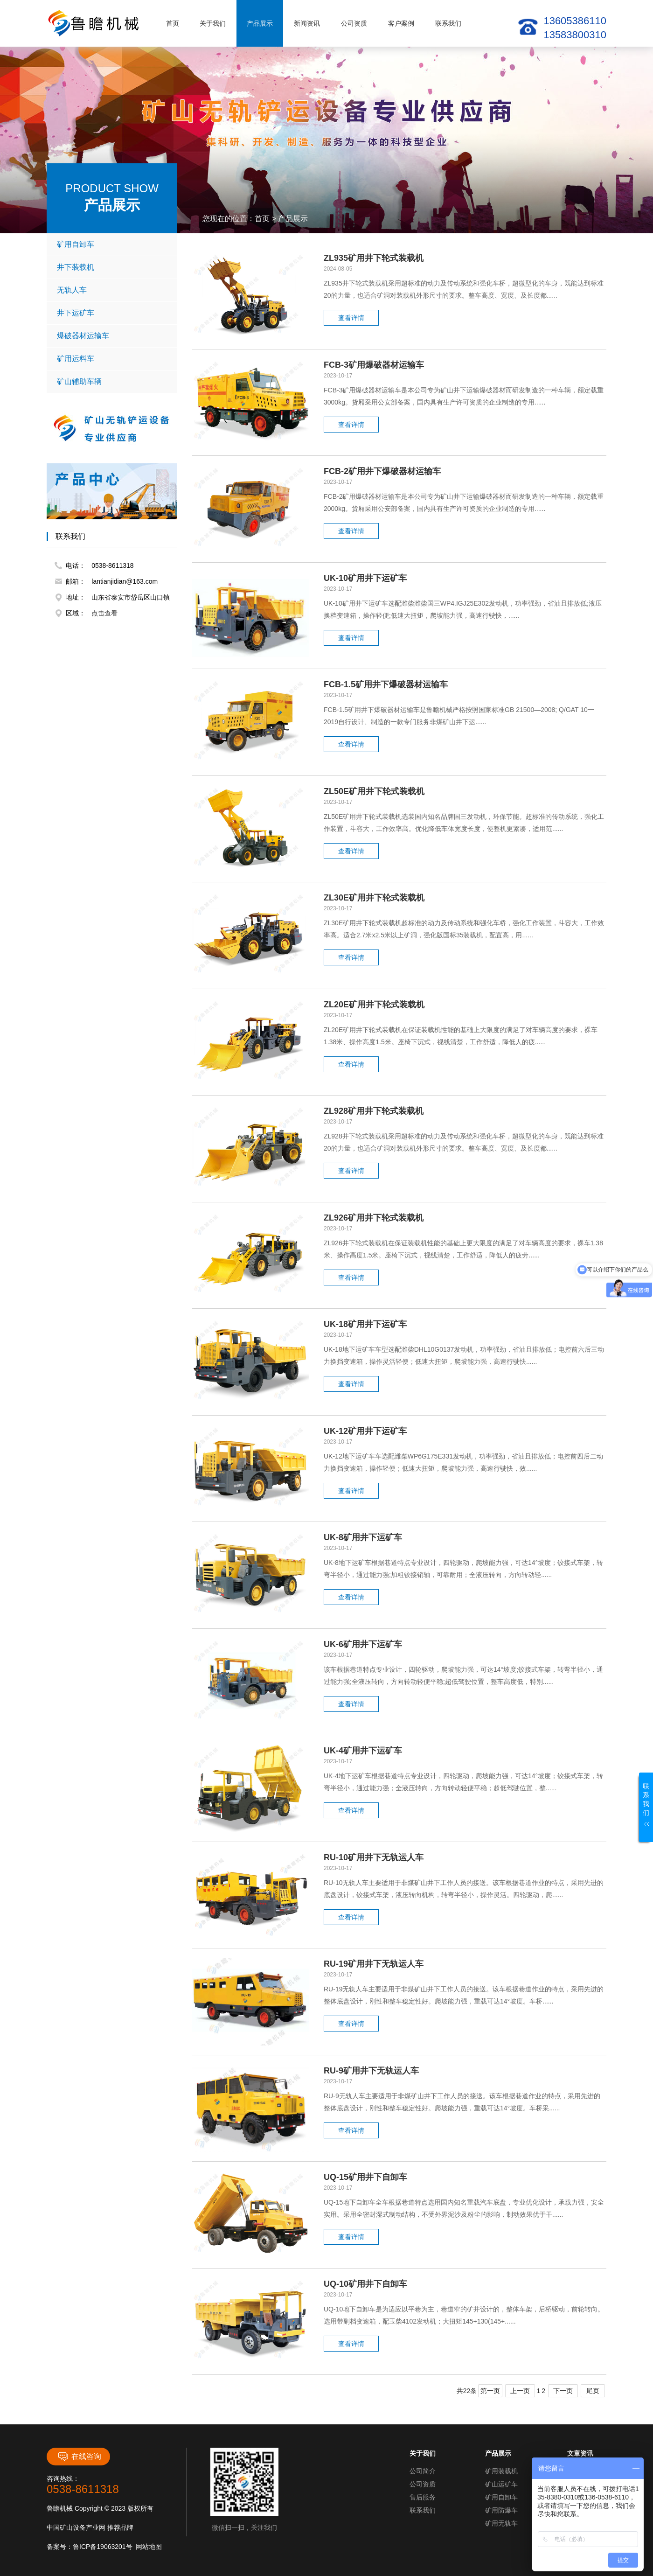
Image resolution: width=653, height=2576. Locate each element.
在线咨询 (78, 2456)
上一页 (520, 2390)
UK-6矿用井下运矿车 (363, 1644)
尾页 (592, 2390)
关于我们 (213, 23)
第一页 (490, 2390)
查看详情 (351, 317)
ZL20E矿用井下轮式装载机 (374, 1004)
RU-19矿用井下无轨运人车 (374, 1964)
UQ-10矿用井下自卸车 (365, 2284)
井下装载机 (113, 267)
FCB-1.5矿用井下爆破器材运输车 (386, 684)
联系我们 (448, 23)
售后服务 (423, 2497)
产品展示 (260, 23)
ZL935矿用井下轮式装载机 (374, 258)
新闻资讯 (307, 23)
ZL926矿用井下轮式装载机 (374, 1217)
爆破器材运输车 (113, 336)
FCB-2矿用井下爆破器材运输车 (382, 471)
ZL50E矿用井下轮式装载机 (374, 791)
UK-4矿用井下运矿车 (363, 1750)
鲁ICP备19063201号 (102, 2546)
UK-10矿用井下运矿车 (365, 578)
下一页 (563, 2390)
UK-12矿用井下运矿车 (365, 1431)
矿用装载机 (501, 2471)
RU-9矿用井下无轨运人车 (371, 2070)
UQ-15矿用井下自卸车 (365, 2177)
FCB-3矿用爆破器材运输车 (374, 365)
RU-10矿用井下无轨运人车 (374, 1857)
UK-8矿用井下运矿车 (363, 1537)
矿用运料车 (113, 359)
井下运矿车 (113, 313)
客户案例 (401, 23)
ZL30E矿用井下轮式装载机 (374, 897)
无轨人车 (113, 290)
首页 (172, 23)
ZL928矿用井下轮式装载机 (374, 1111)
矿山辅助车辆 (113, 382)
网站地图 (149, 2546)
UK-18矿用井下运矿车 (365, 1324)
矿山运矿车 (501, 2484)
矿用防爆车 (501, 2510)
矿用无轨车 (501, 2523)
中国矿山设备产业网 (76, 2527)
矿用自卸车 (113, 244)
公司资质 (354, 23)
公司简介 (423, 2471)
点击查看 (104, 613)
